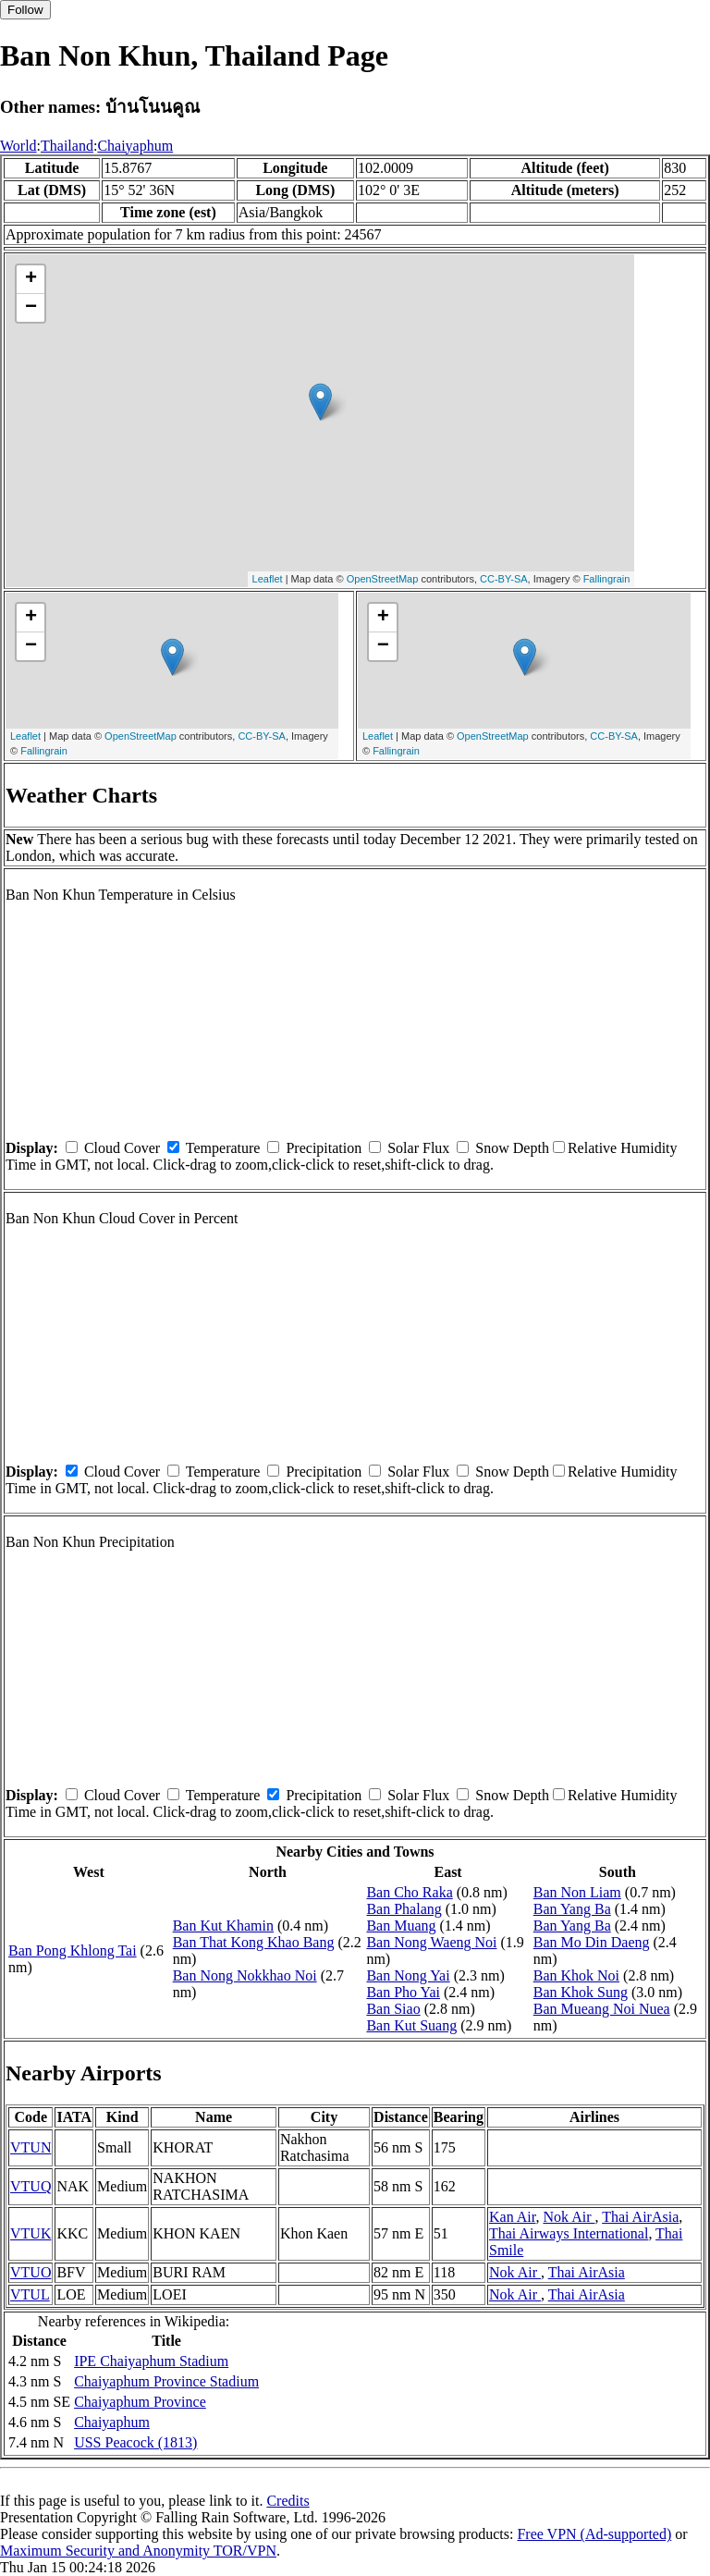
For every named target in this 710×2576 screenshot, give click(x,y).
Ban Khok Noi (576, 1975)
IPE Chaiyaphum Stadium (151, 2361)
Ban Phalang (403, 1909)
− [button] (31, 308)
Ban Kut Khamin (223, 1925)
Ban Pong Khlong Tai (72, 1950)
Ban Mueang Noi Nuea (601, 2009)
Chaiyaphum (135, 145)
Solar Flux (418, 1148)
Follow (25, 10)
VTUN (30, 2147)
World (18, 145)
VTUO (30, 2272)
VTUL (30, 2294)
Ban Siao (393, 2009)
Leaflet (267, 578)
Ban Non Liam (577, 1892)
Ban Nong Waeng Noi (431, 1942)
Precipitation (323, 1148)
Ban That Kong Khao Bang (254, 1942)
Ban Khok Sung (580, 1992)
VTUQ (30, 2186)
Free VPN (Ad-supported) (594, 2534)
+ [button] (31, 279)
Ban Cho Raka (409, 1892)
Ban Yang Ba (572, 1909)
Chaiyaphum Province (140, 2402)
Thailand (67, 145)
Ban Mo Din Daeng (591, 1942)
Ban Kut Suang (411, 2025)
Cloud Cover (122, 1148)
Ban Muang (400, 1925)
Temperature (223, 1148)
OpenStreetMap (383, 578)
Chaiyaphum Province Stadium (166, 2381)
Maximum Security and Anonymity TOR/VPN (138, 2550)
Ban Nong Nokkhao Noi (245, 1975)
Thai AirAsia (640, 2217)
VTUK (30, 2233)
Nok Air (568, 2217)
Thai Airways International (568, 2233)
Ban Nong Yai (407, 1975)
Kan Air (512, 2217)
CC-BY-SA (504, 578)
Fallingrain (606, 578)
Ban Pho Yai (403, 1992)
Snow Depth (512, 1148)
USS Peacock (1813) (135, 2442)
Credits (287, 2501)
